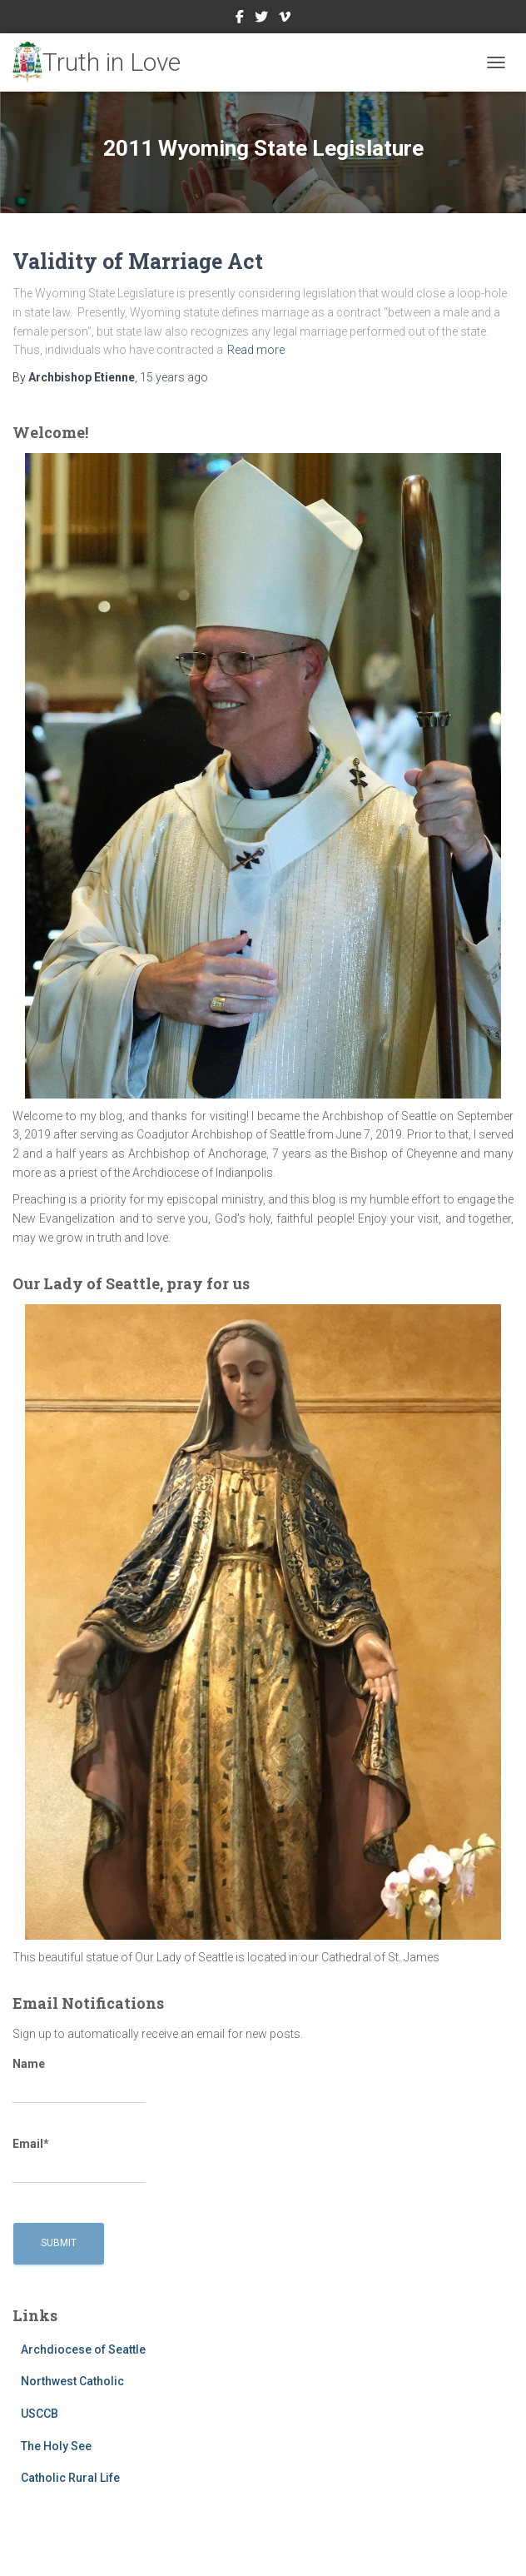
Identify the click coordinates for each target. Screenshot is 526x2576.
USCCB (39, 2413)
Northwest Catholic (72, 2381)
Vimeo (284, 19)
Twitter (261, 19)
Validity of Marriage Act (137, 261)
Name (79, 2080)
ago (174, 377)
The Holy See (56, 2446)
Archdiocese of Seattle (83, 2349)
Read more (256, 349)
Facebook (240, 19)
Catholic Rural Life (70, 2477)
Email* (79, 2160)
